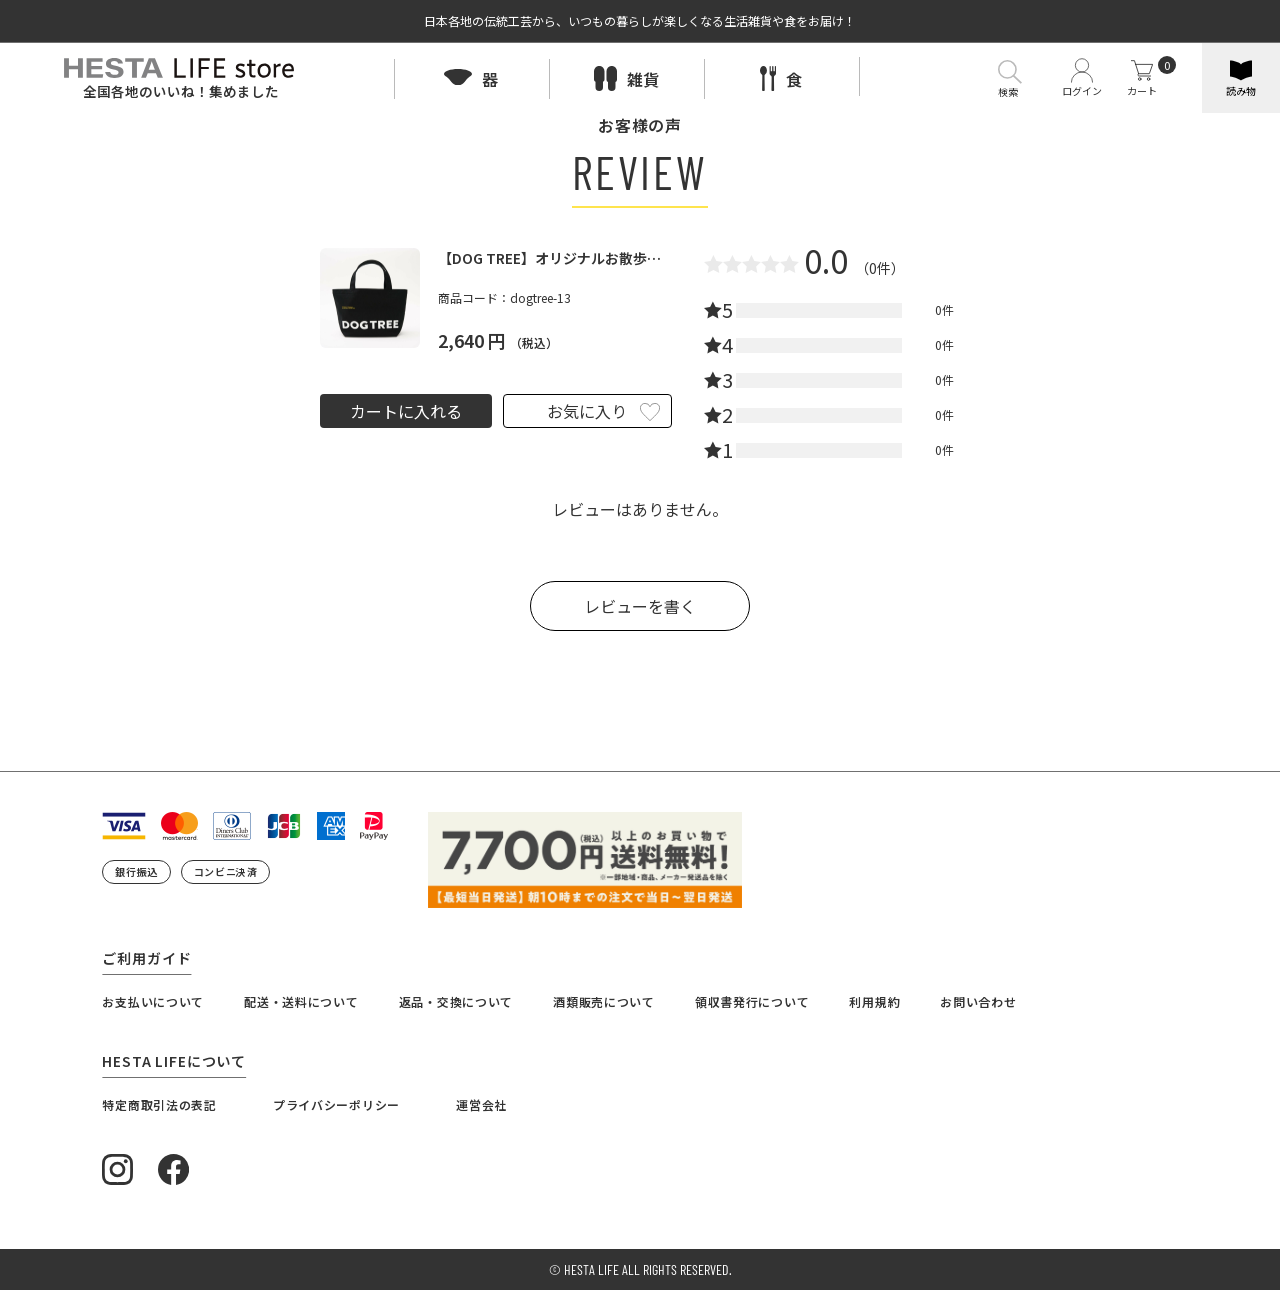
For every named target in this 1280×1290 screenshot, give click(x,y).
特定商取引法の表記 (159, 1104)
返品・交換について (456, 1001)
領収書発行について (752, 1001)
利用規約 (874, 1001)
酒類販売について (604, 1001)
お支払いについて (153, 1001)
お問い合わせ (978, 1001)
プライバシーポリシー (336, 1104)
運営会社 (481, 1104)
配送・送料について (301, 1001)
